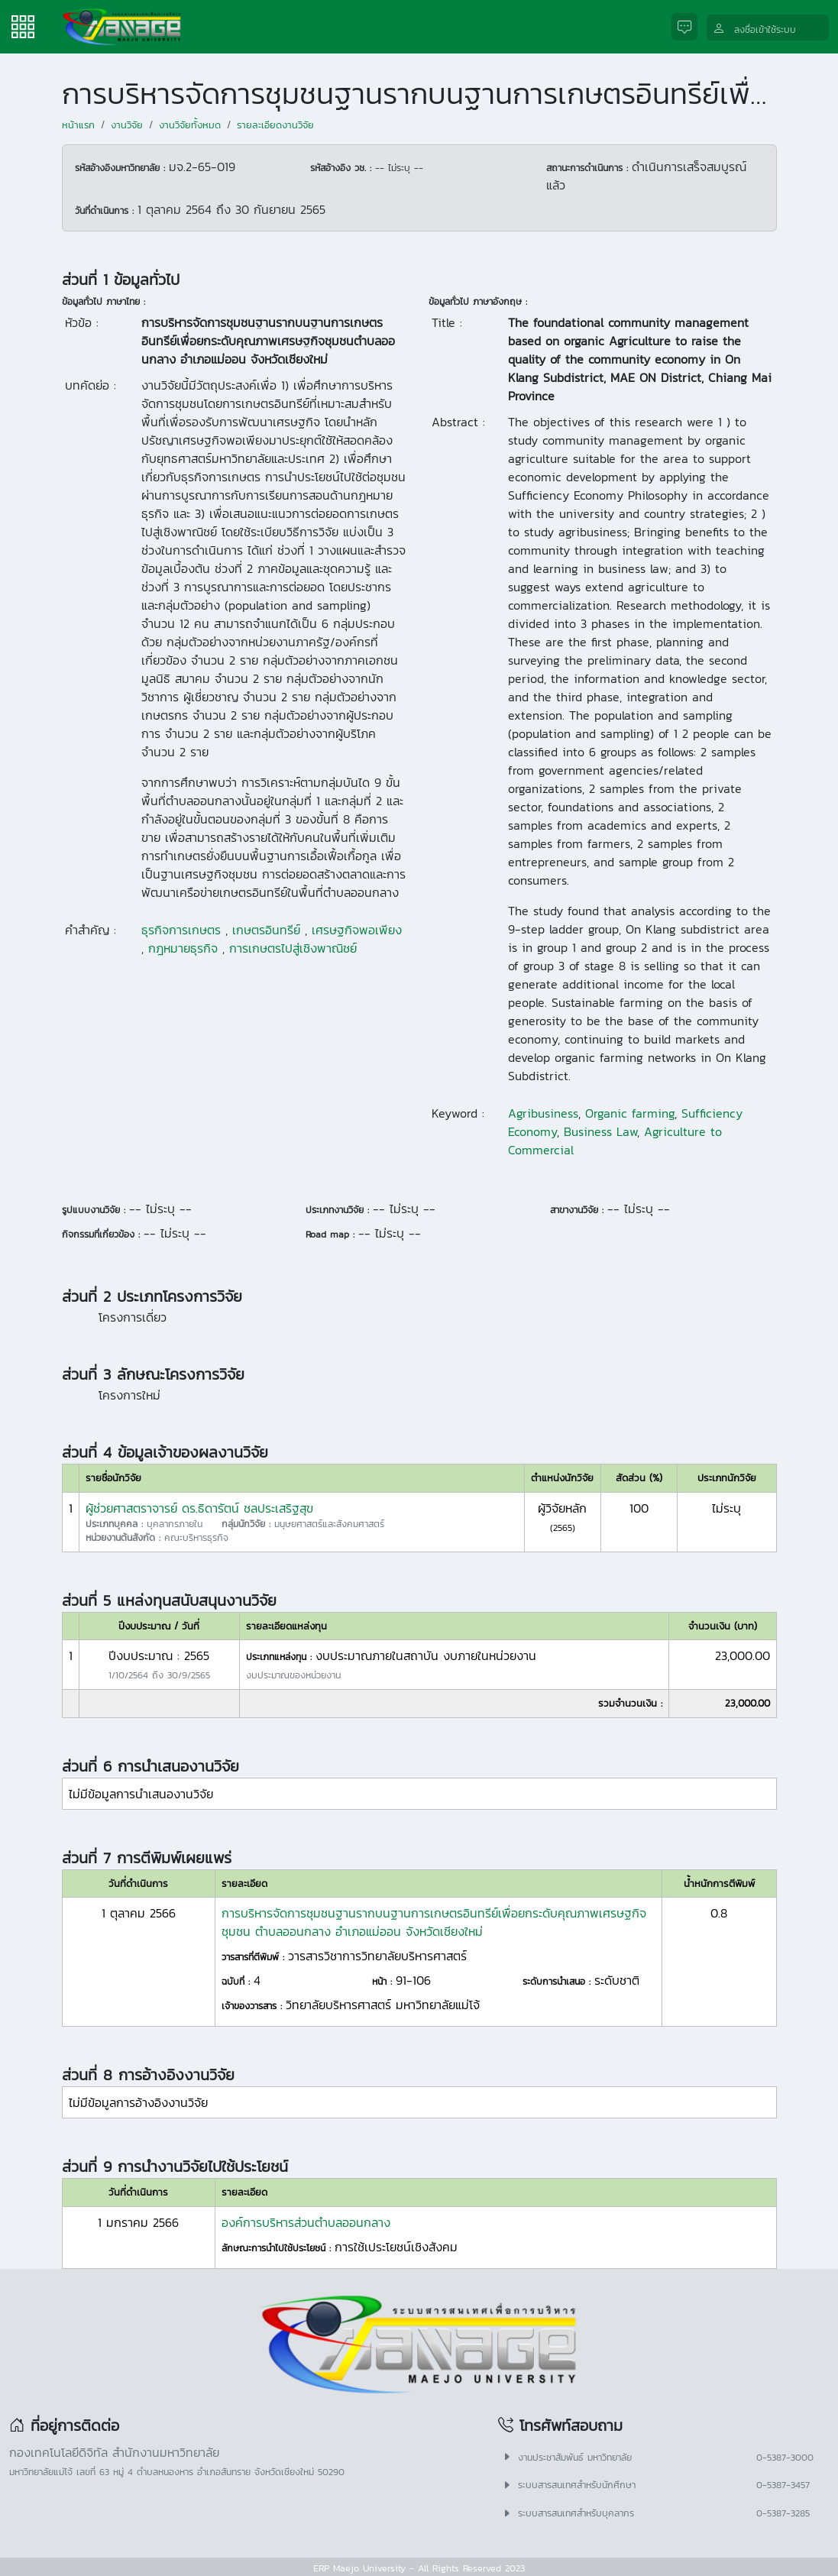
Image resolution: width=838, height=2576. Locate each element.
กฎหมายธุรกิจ (183, 948)
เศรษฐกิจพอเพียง (357, 930)
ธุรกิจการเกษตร (181, 930)
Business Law (600, 1131)
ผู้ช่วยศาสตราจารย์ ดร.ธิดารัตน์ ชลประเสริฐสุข (199, 1508)
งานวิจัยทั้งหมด (190, 125)
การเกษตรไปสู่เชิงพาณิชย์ (293, 948)
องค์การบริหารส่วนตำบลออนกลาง (306, 2222)
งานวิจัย (127, 125)
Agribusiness (543, 1113)
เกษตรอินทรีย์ (266, 930)
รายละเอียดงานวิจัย (275, 125)
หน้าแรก (78, 125)
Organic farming (630, 1113)
